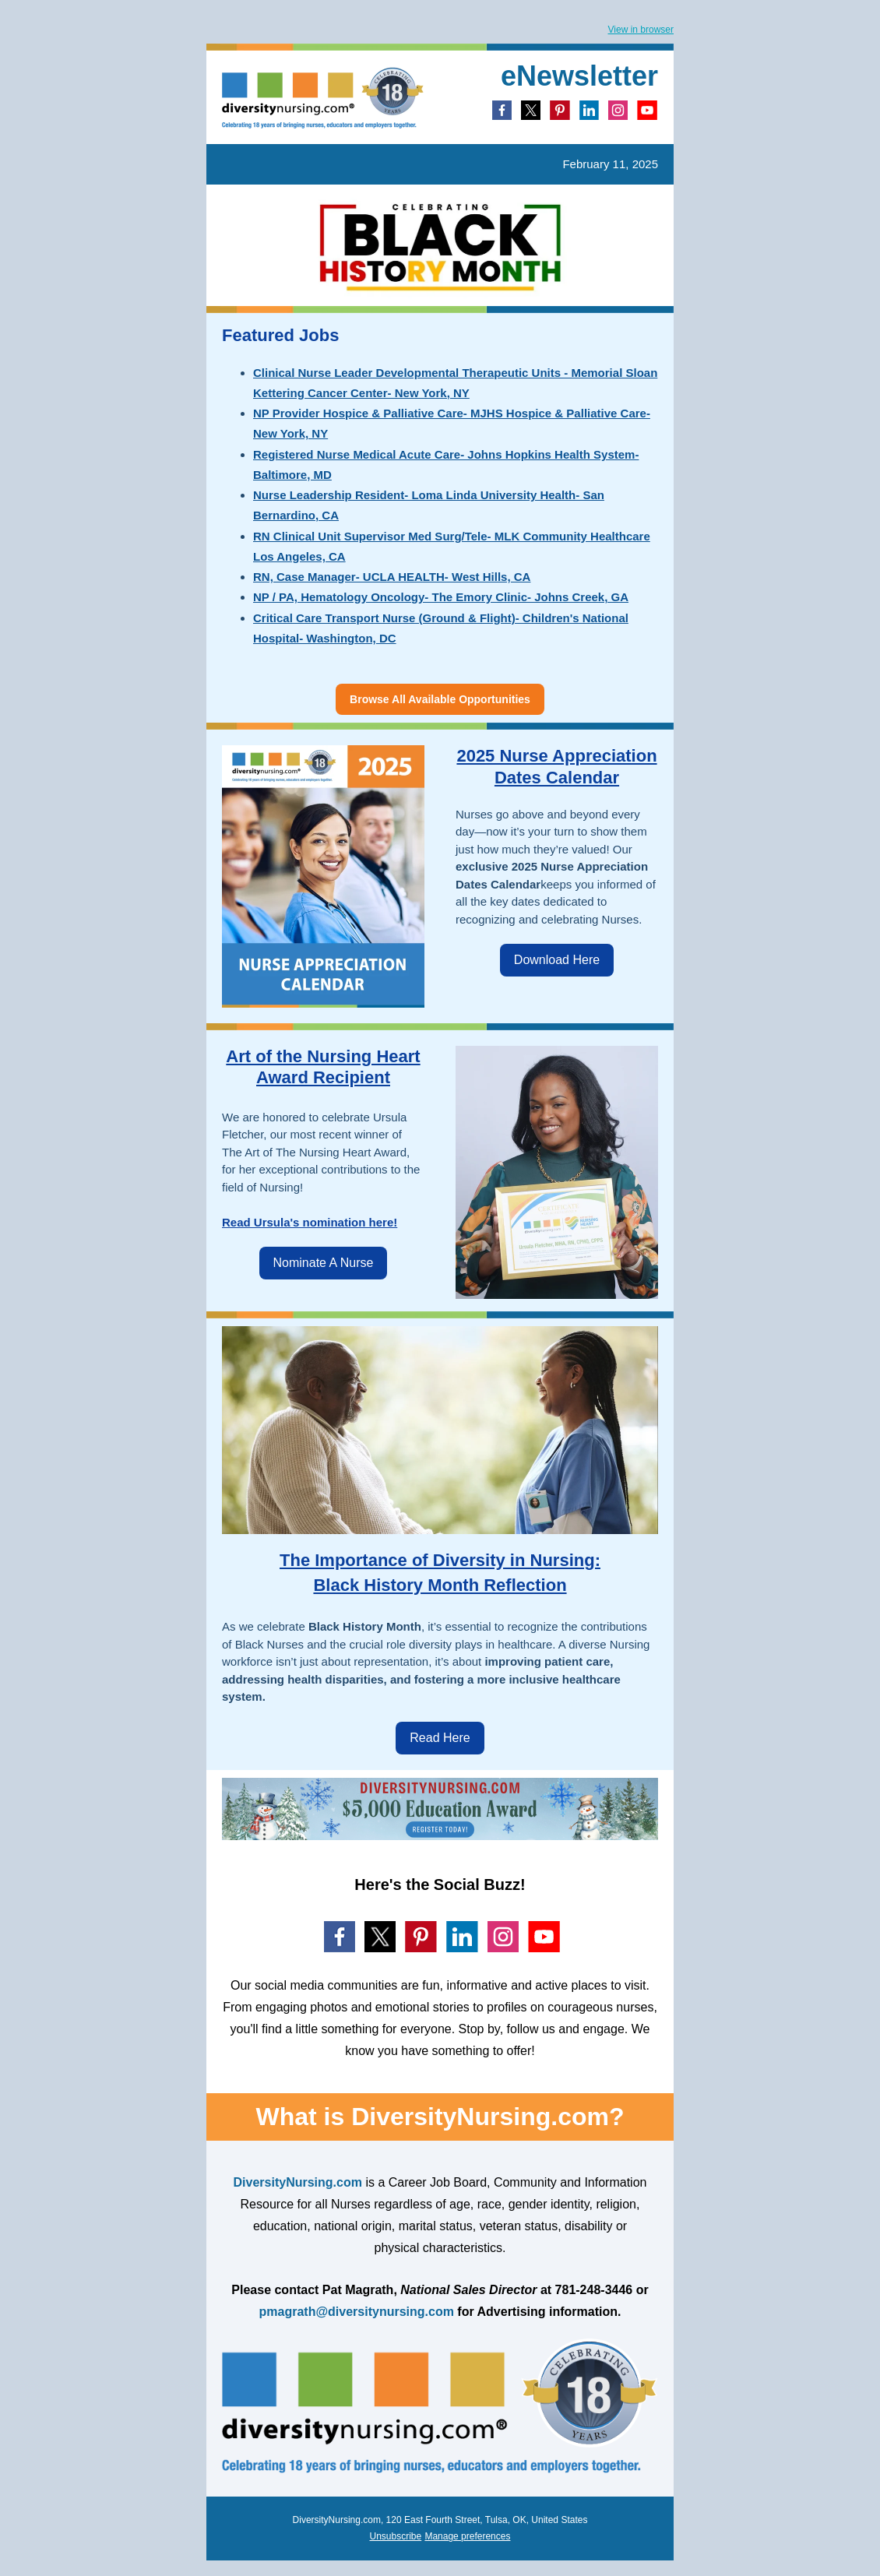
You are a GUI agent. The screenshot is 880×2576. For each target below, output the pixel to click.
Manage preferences (467, 2536)
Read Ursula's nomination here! (309, 1222)
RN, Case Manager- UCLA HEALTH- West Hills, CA (391, 576)
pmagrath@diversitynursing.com (356, 2311)
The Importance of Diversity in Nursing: (440, 1560)
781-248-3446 (594, 2289)
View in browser (641, 29)
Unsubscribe (396, 2536)
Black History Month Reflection (439, 1585)
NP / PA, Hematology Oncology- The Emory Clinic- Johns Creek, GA (440, 597)
